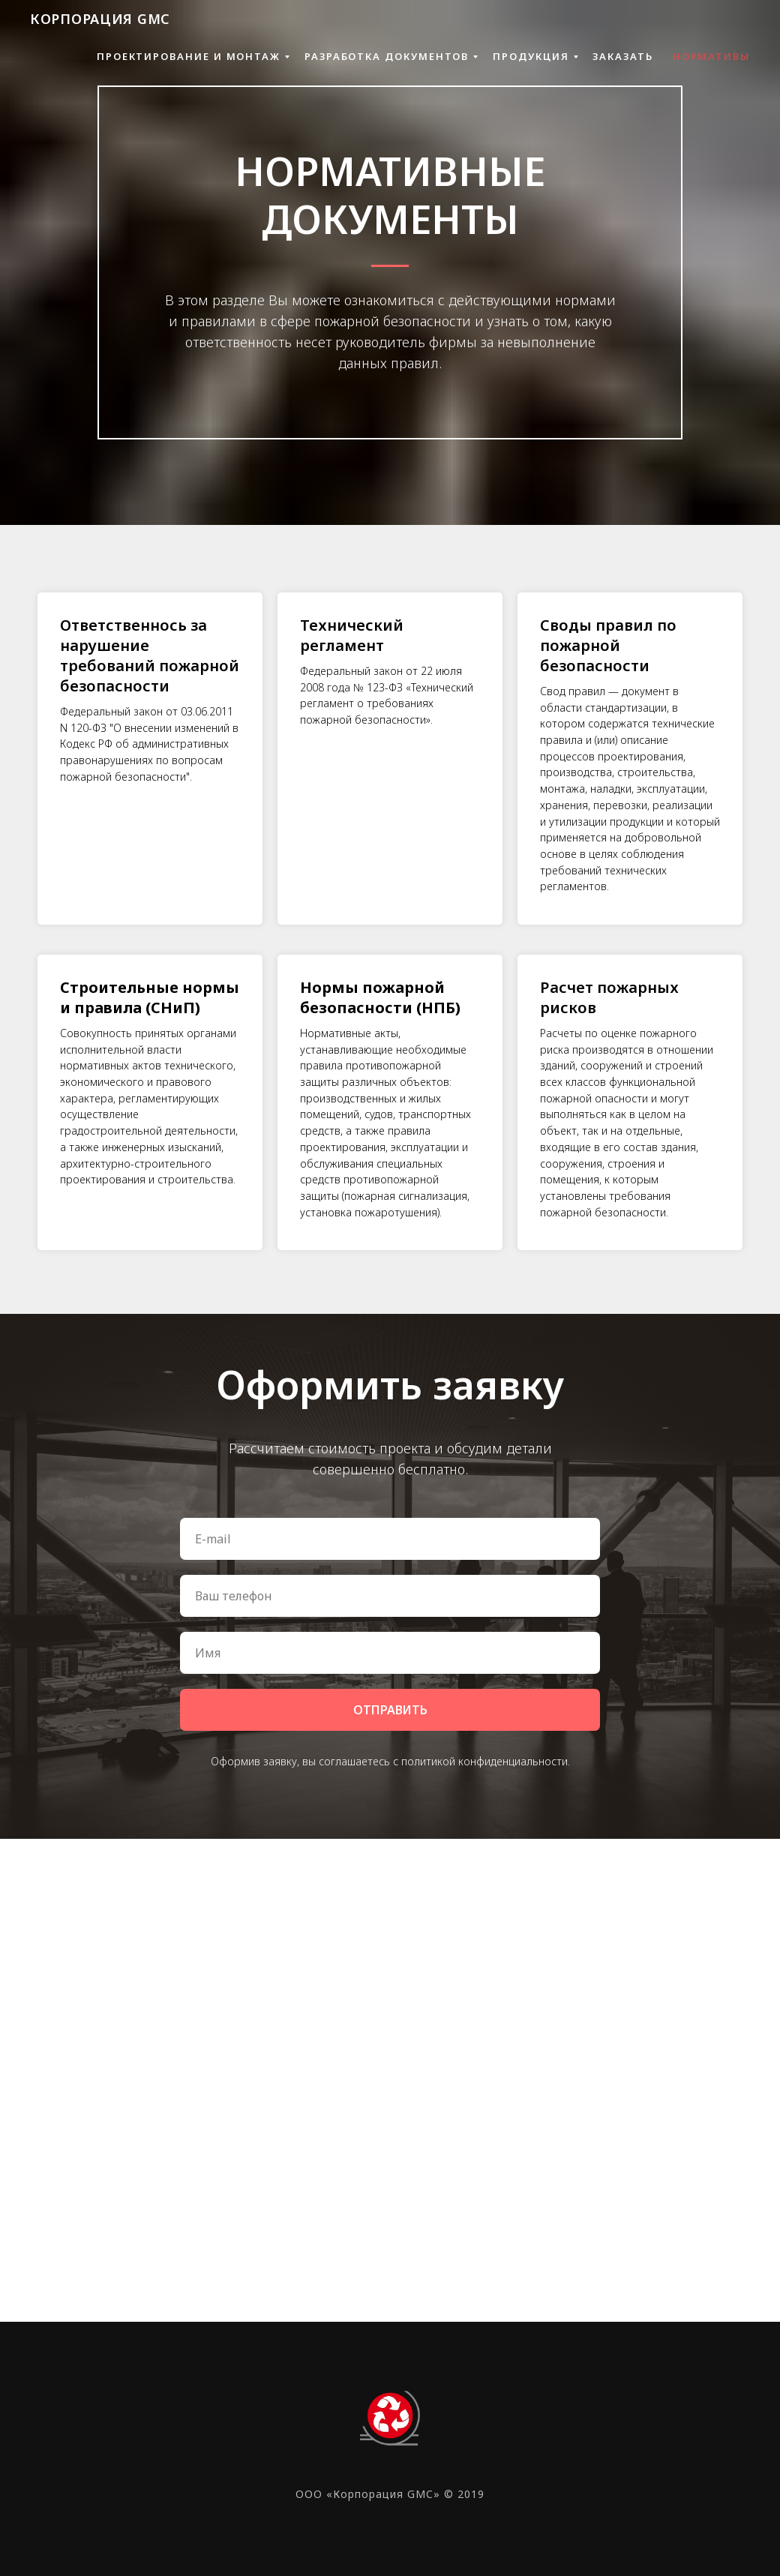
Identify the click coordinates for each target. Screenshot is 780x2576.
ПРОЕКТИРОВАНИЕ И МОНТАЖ (188, 56)
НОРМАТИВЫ (711, 56)
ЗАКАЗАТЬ (622, 56)
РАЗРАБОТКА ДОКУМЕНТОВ (386, 56)
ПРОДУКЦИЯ (530, 56)
